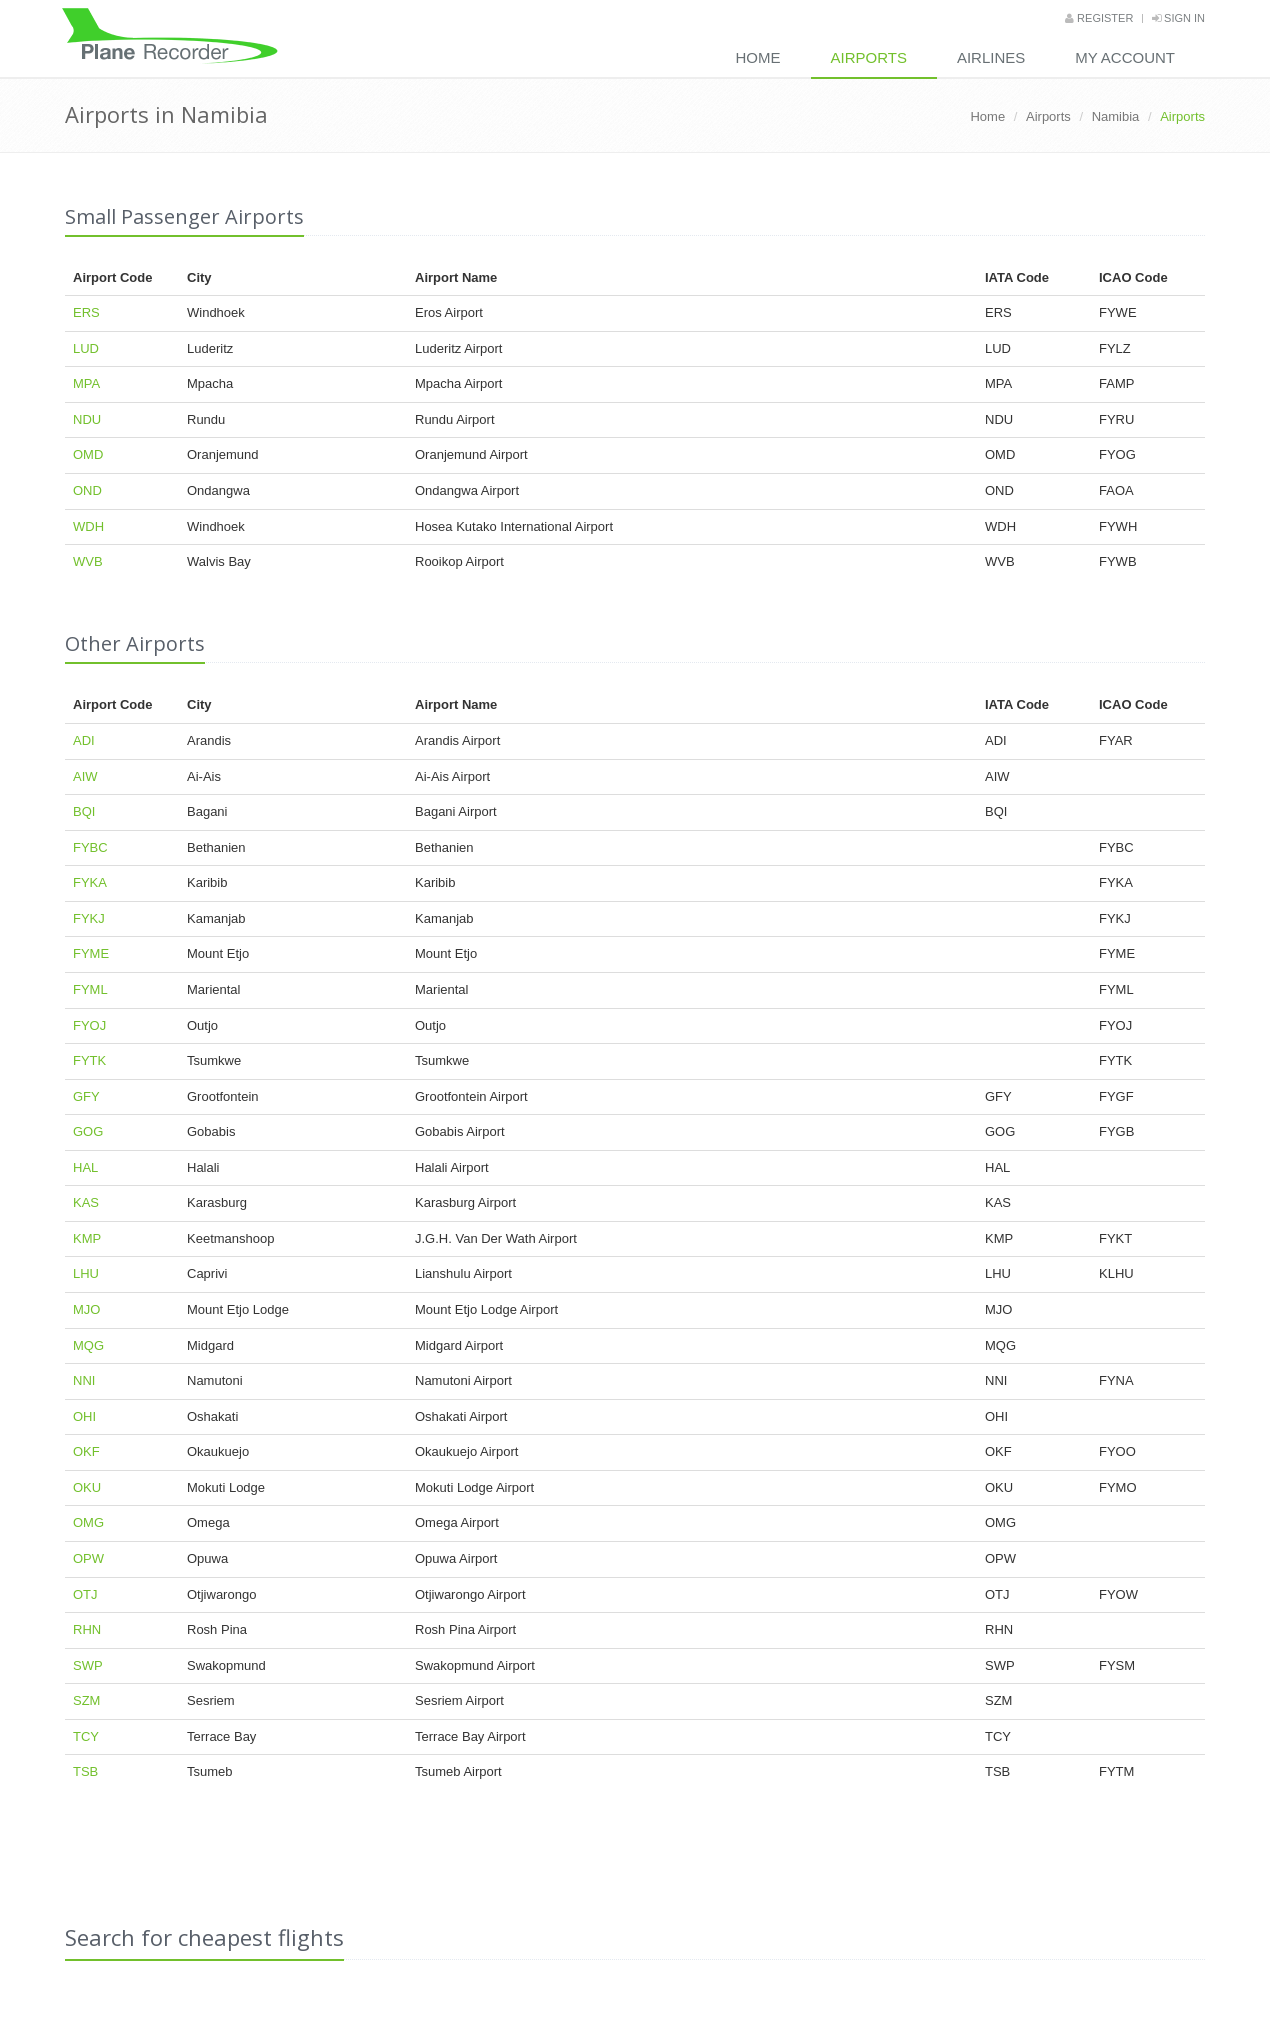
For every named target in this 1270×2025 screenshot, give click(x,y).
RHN (87, 1629)
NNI (84, 1380)
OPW (88, 1558)
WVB (88, 561)
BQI (84, 811)
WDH (88, 526)
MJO (86, 1309)
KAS (86, 1202)
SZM (86, 1700)
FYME (91, 953)
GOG (88, 1131)
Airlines (991, 57)
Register (1099, 18)
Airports (869, 57)
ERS (86, 312)
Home (758, 57)
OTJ (85, 1594)
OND (87, 490)
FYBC (90, 847)
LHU (86, 1273)
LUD (86, 348)
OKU (87, 1487)
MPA (86, 383)
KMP (87, 1238)
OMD (88, 454)
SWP (88, 1665)
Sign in (1178, 18)
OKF (86, 1451)
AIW (85, 776)
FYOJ (89, 1025)
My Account (1125, 57)
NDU (87, 419)
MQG (88, 1345)
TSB (85, 1771)
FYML (90, 989)
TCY (86, 1736)
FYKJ (89, 918)
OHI (84, 1416)
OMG (88, 1522)
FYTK (89, 1060)
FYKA (90, 882)
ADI (84, 740)
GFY (86, 1096)
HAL (85, 1167)
